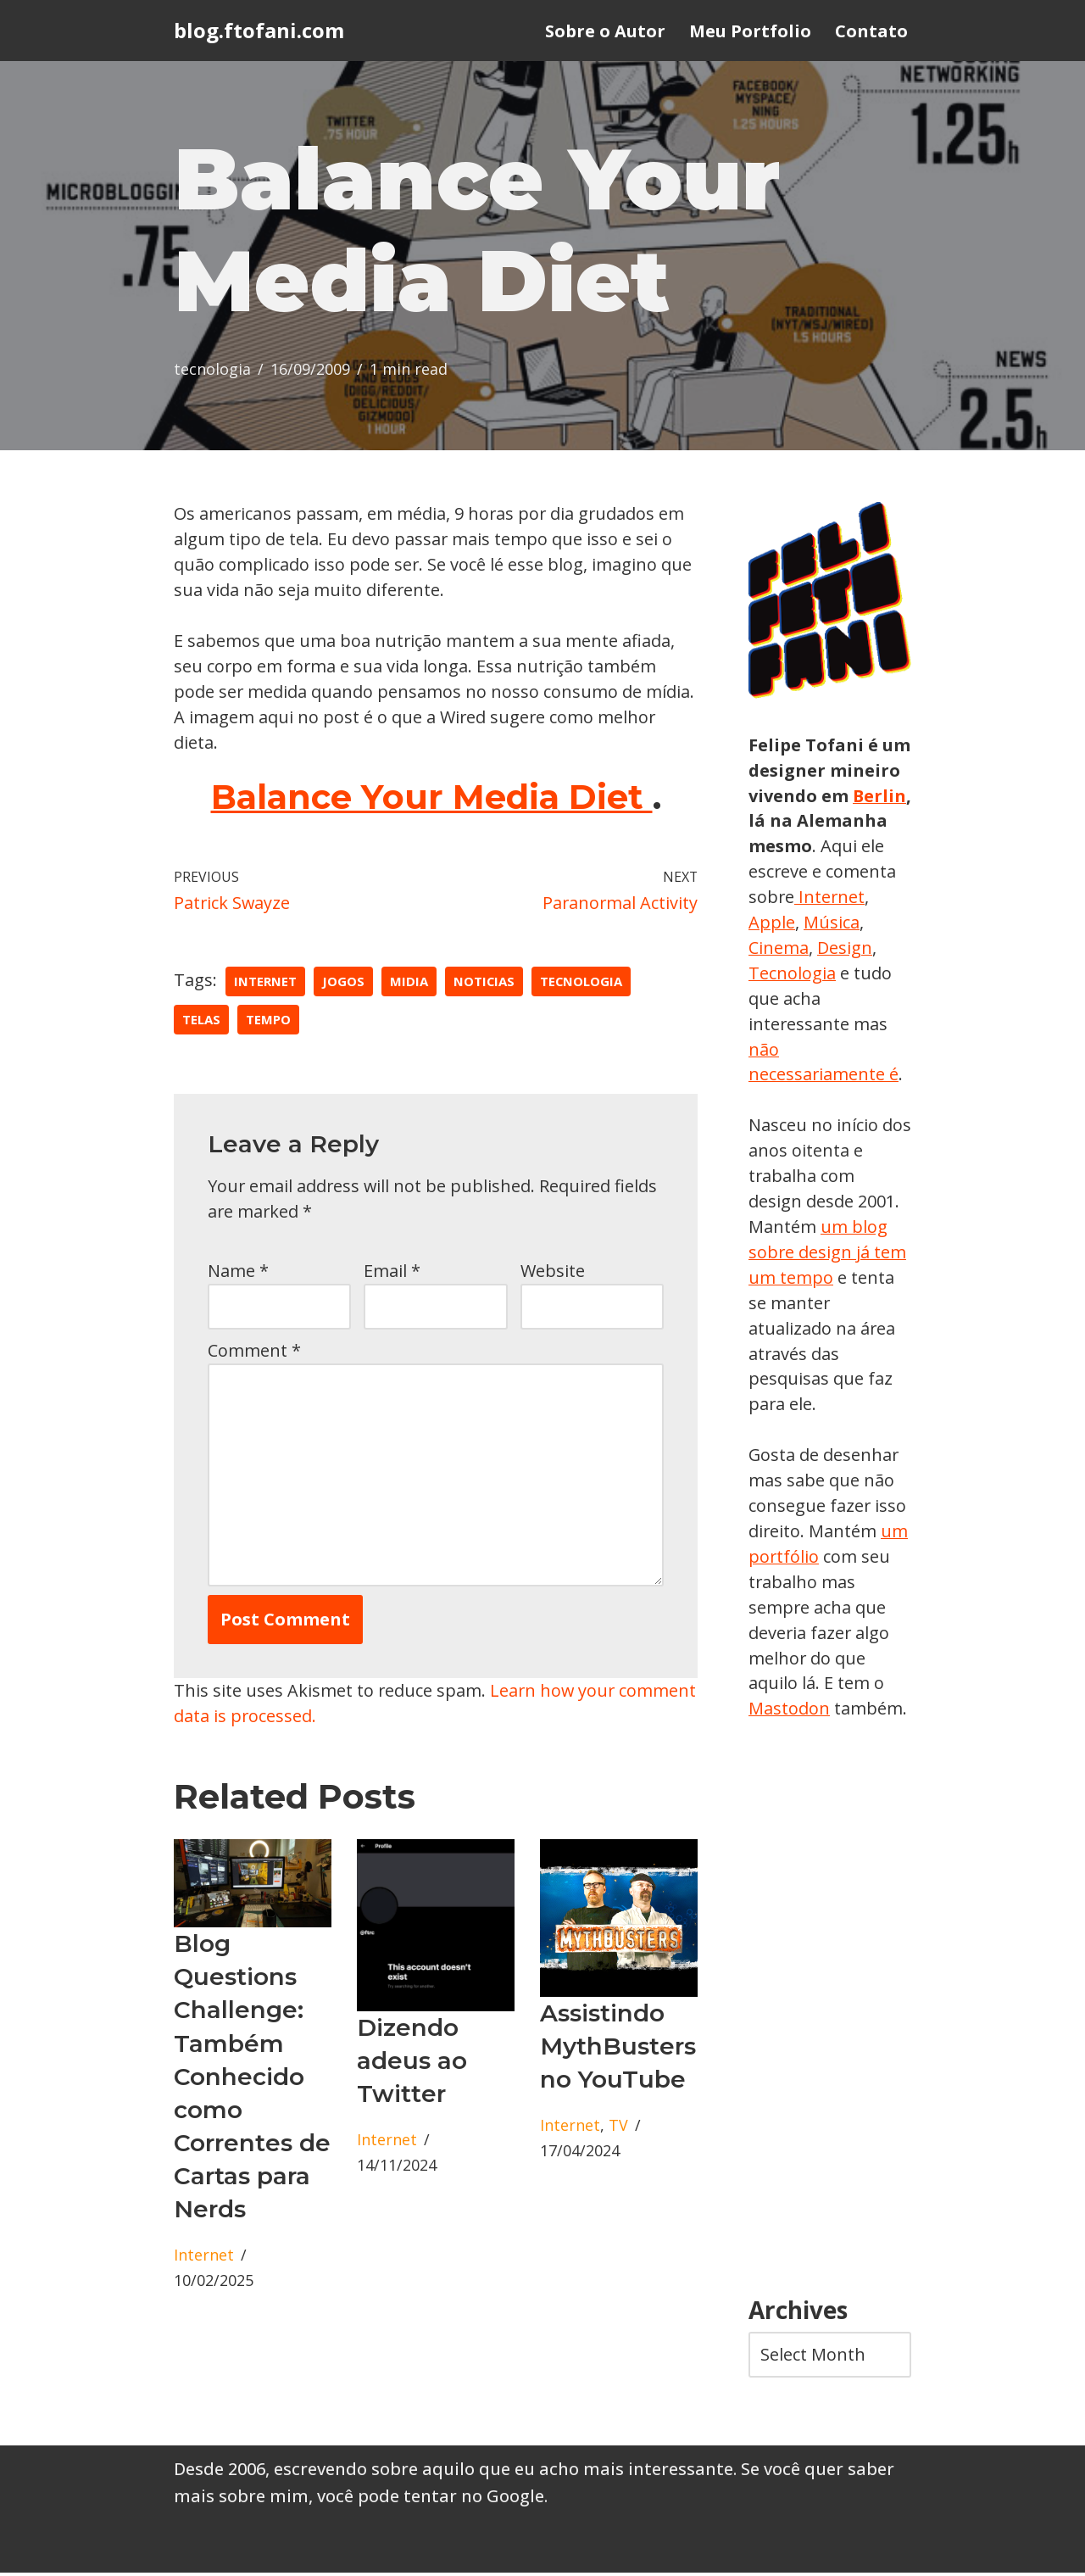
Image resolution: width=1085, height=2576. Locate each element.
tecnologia (212, 370)
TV (618, 2129)
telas (201, 1020)
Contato (871, 31)
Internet (265, 982)
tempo (268, 1020)
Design (776, 973)
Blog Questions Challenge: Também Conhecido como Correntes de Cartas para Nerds (252, 2080)
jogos (343, 982)
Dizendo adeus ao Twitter (412, 2063)
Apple (847, 923)
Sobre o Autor (605, 31)
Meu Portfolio (750, 31)
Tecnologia (855, 973)
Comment (254, 1352)
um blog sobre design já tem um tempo (827, 1254)
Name (238, 1272)
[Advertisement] (829, 2013)
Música (776, 948)
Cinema (843, 948)
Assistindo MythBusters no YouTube (618, 2048)
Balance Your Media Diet (432, 798)
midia (409, 982)
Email (392, 1272)
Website (552, 1272)
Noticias (484, 982)
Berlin (775, 821)
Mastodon (789, 1711)
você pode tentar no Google (430, 2499)
